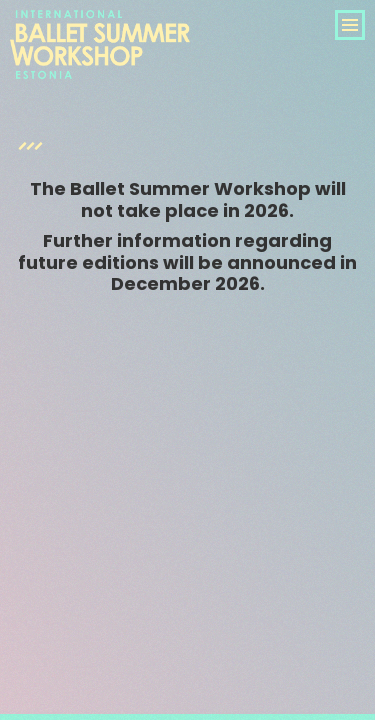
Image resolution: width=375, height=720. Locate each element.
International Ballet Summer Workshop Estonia (100, 67)
